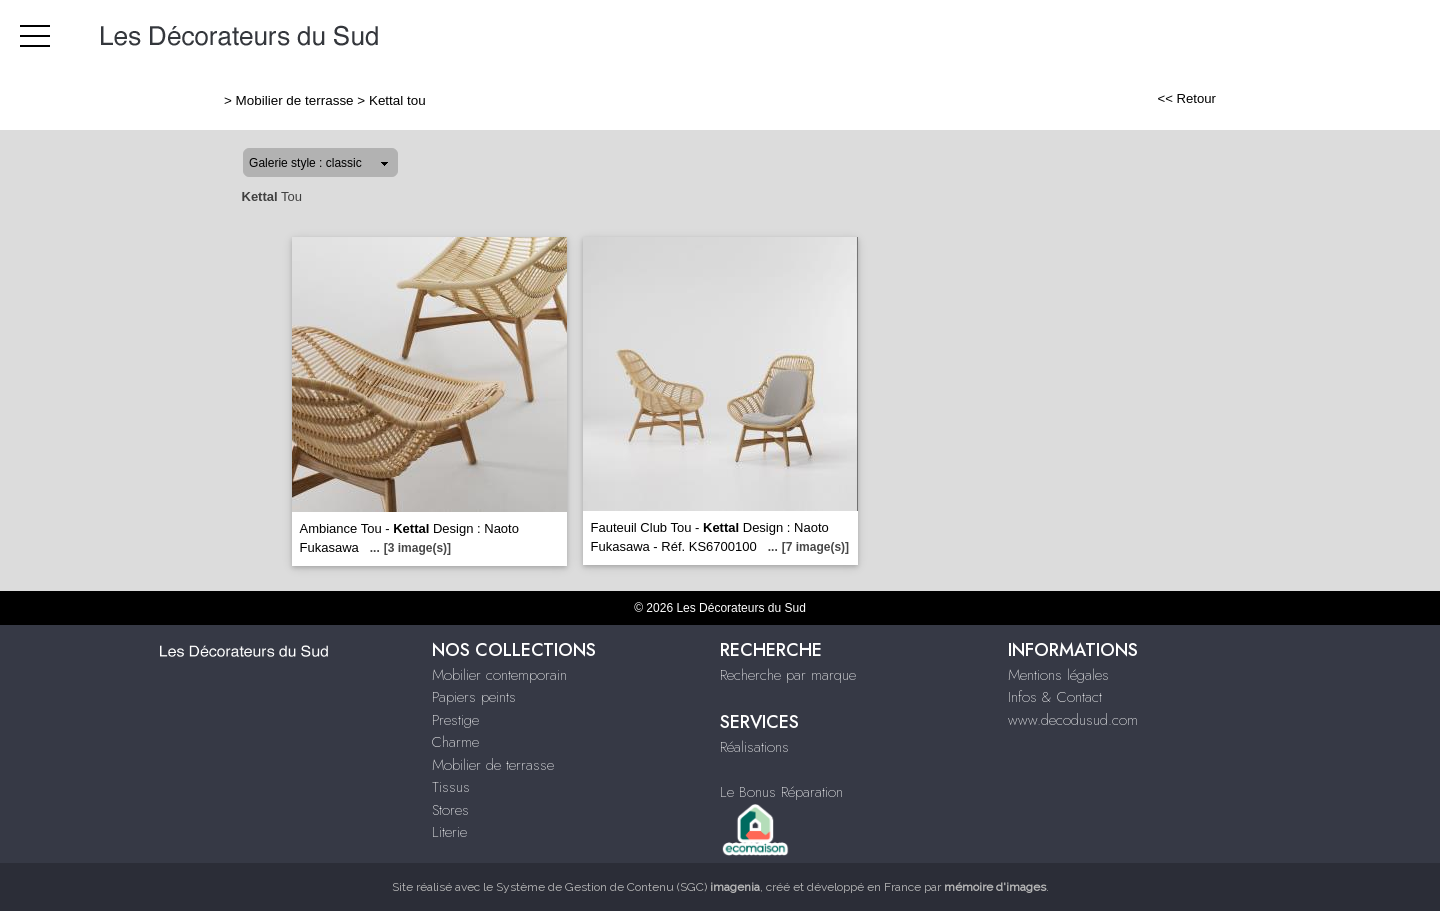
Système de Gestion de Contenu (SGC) (628, 887)
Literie (449, 832)
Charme (455, 742)
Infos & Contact (1055, 697)
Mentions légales (1058, 675)
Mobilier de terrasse (295, 100)
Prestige (455, 720)
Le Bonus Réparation (781, 792)
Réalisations (754, 747)
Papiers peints (474, 697)
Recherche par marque (788, 675)
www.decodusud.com (1073, 720)
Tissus (451, 787)
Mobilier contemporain (499, 675)
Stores (450, 810)
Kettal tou (397, 100)
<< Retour (1186, 98)
